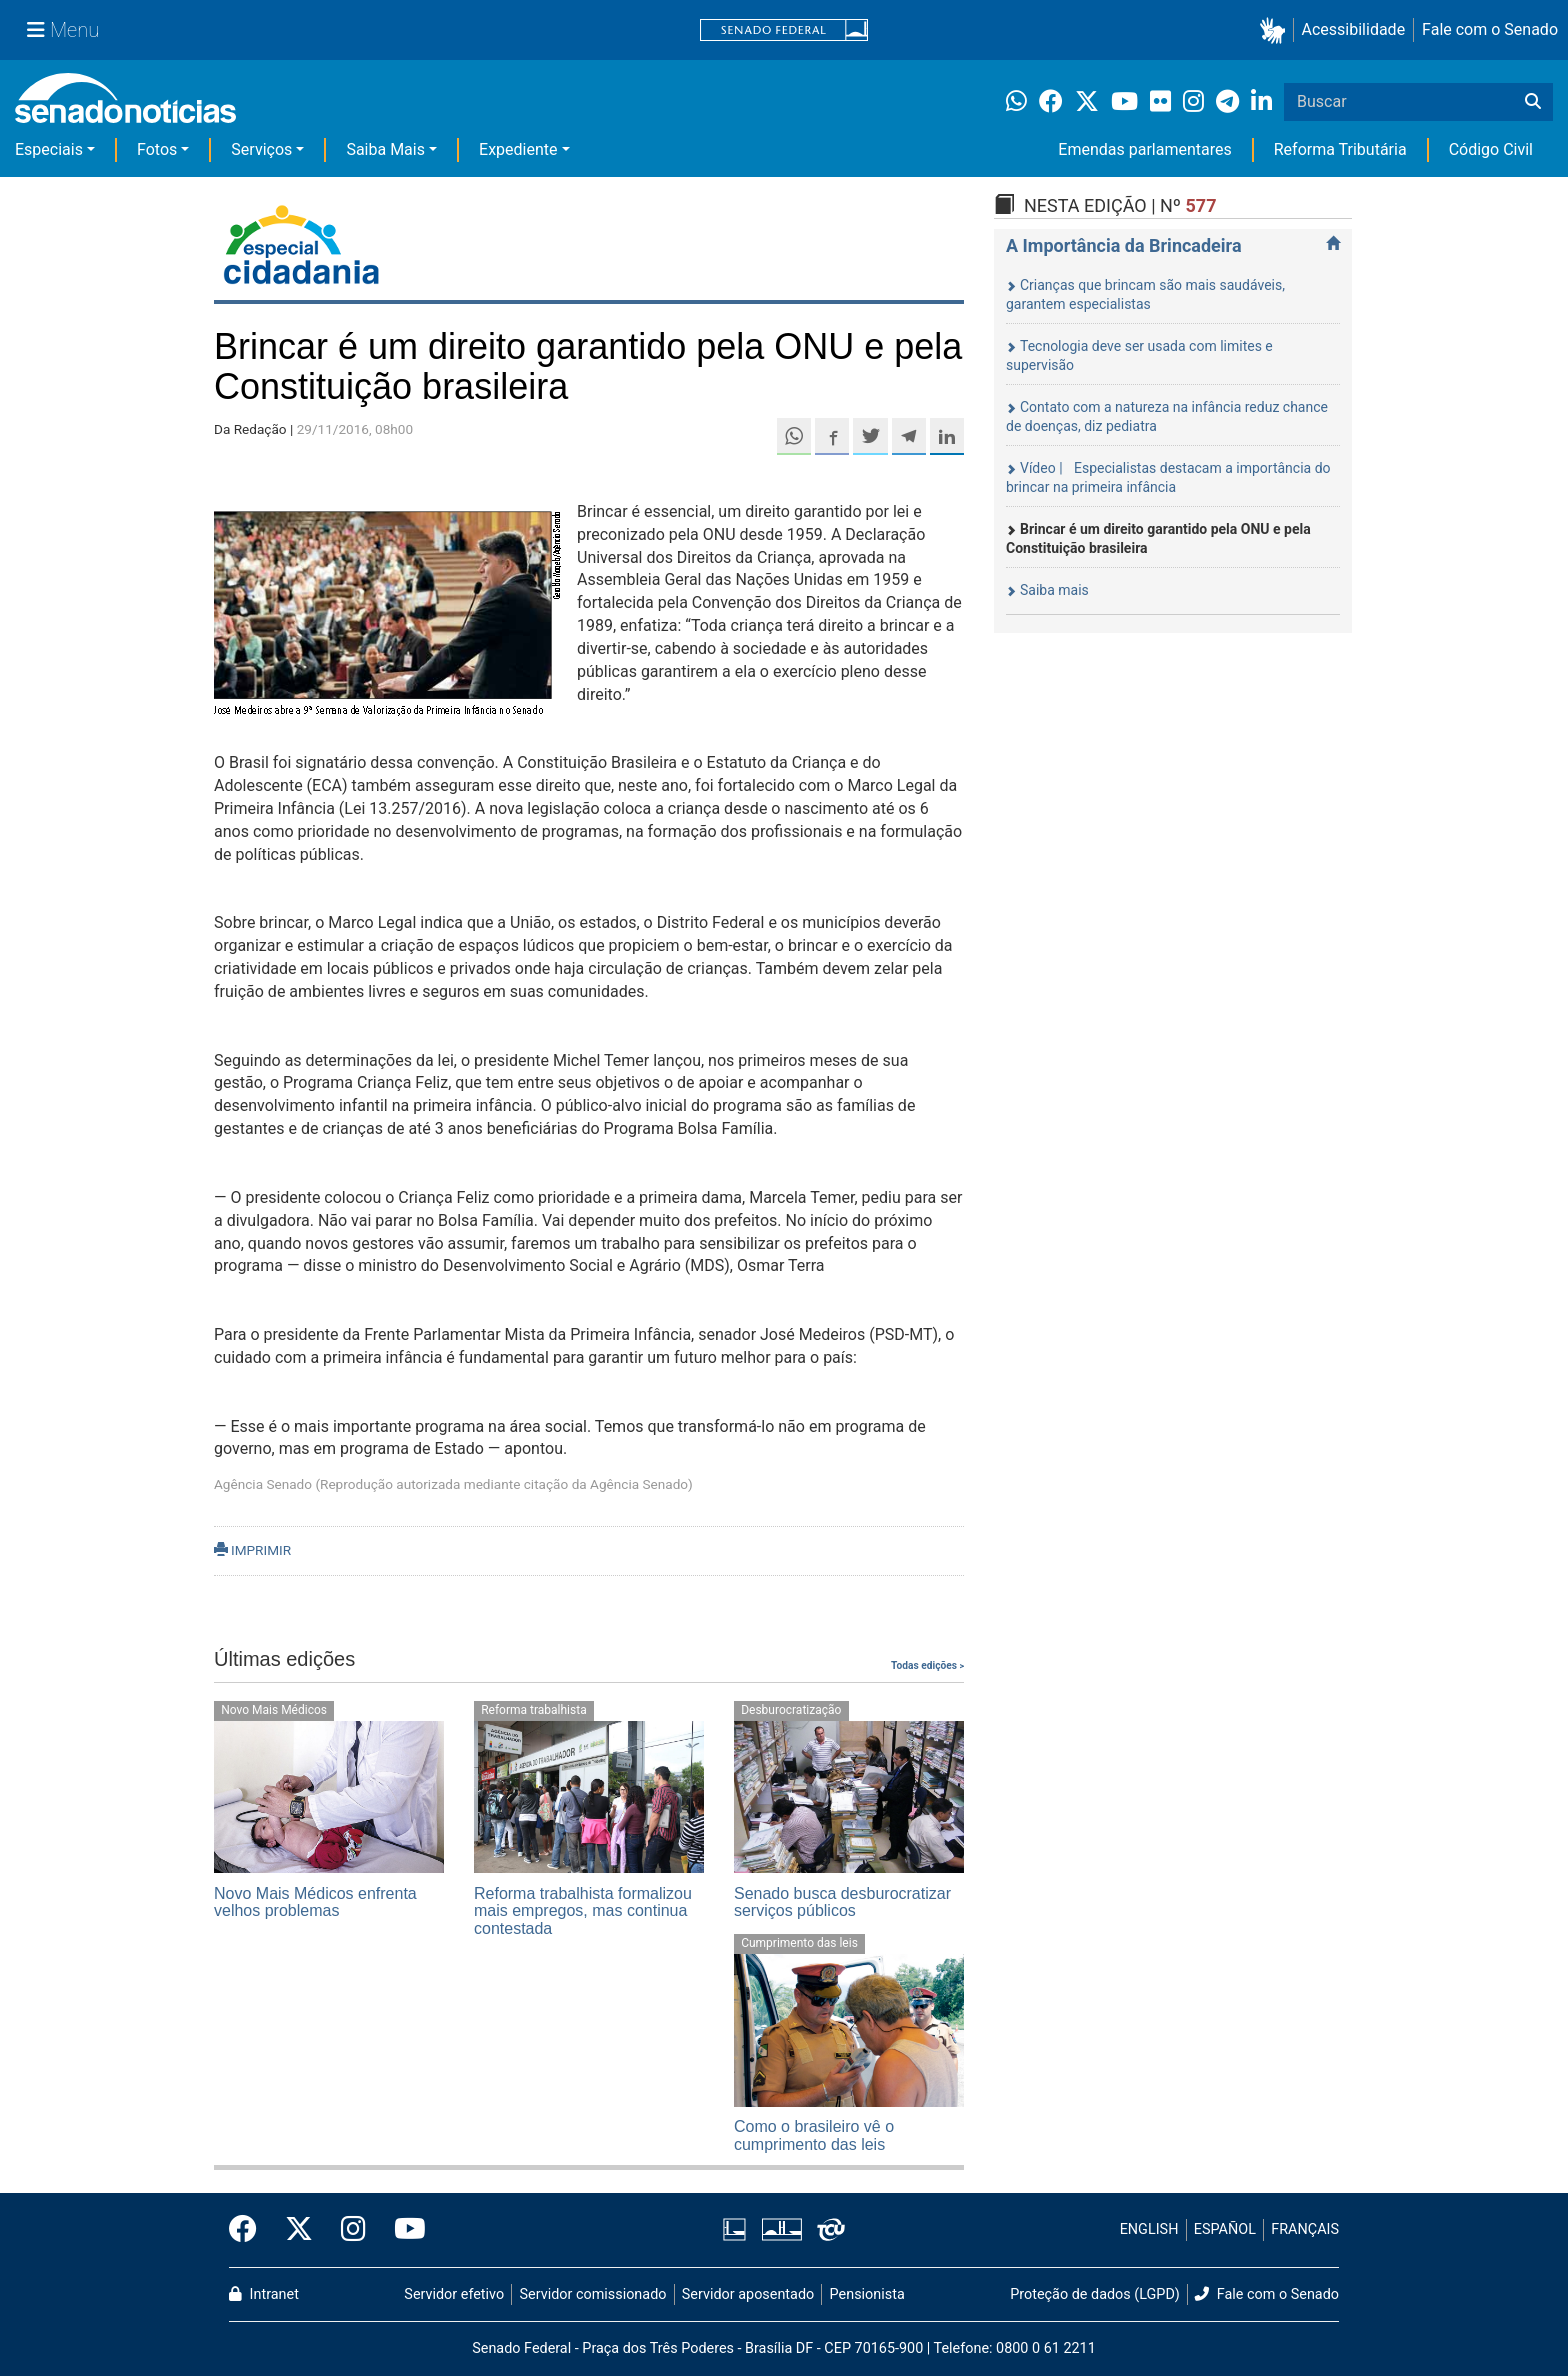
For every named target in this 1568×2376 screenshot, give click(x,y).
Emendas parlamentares (1144, 149)
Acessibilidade (1354, 29)
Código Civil (1491, 149)
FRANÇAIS (1305, 2229)
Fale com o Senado (1490, 29)
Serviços (261, 149)
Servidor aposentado (748, 2294)
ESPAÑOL (1225, 2229)
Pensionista (867, 2294)
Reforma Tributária (1340, 149)
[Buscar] (1533, 102)
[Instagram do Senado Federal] (353, 2230)
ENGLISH (1149, 2229)
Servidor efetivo (454, 2294)
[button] (1276, 30)
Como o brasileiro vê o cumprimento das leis (814, 2135)
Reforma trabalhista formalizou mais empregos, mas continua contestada (583, 1911)
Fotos (157, 149)
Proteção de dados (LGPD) (1095, 2294)
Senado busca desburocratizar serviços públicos (842, 1902)
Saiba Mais (385, 149)
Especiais (49, 149)
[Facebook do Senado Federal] (250, 2230)
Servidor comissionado (593, 2294)
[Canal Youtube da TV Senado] (403, 2230)
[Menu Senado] (63, 30)
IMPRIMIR (252, 1550)
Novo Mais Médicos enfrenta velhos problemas (315, 1902)
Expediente (518, 149)
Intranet (264, 2294)
